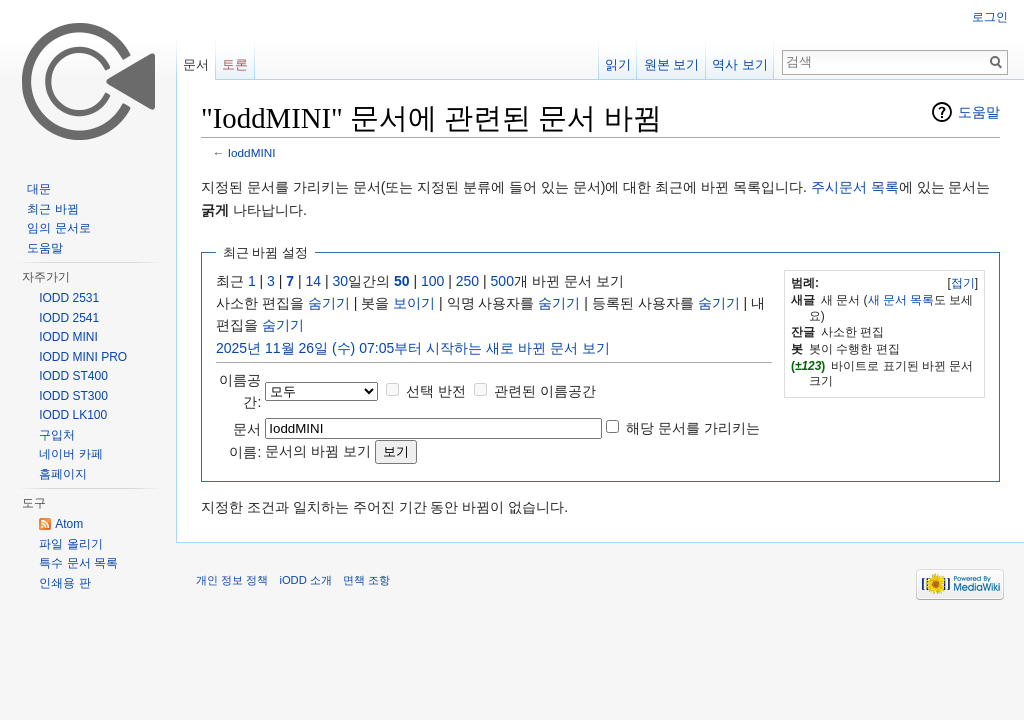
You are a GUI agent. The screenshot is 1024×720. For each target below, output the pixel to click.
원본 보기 (672, 64)
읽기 (618, 64)
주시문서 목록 (855, 187)
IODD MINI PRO (83, 357)
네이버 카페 (70, 454)
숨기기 (329, 303)
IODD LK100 (73, 415)
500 (502, 281)
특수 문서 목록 (78, 563)
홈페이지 (63, 474)
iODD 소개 (305, 580)
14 (314, 281)
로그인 (990, 17)
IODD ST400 (73, 376)
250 (467, 281)
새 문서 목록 (901, 300)
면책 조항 (366, 580)
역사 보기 (740, 64)
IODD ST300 (73, 396)
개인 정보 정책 (232, 580)
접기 (963, 283)
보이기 (414, 303)
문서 (196, 64)
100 (432, 281)
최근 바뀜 (52, 209)
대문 (39, 189)
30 (341, 281)
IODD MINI (68, 337)
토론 (235, 64)
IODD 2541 (69, 318)
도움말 (979, 112)
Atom (69, 524)
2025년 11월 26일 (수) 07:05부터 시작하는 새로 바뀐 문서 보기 (413, 348)
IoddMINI (252, 152)
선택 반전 (436, 391)
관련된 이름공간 (545, 391)
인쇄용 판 (64, 583)
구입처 (57, 435)
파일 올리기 (70, 544)
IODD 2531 (69, 298)
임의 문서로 (58, 228)
